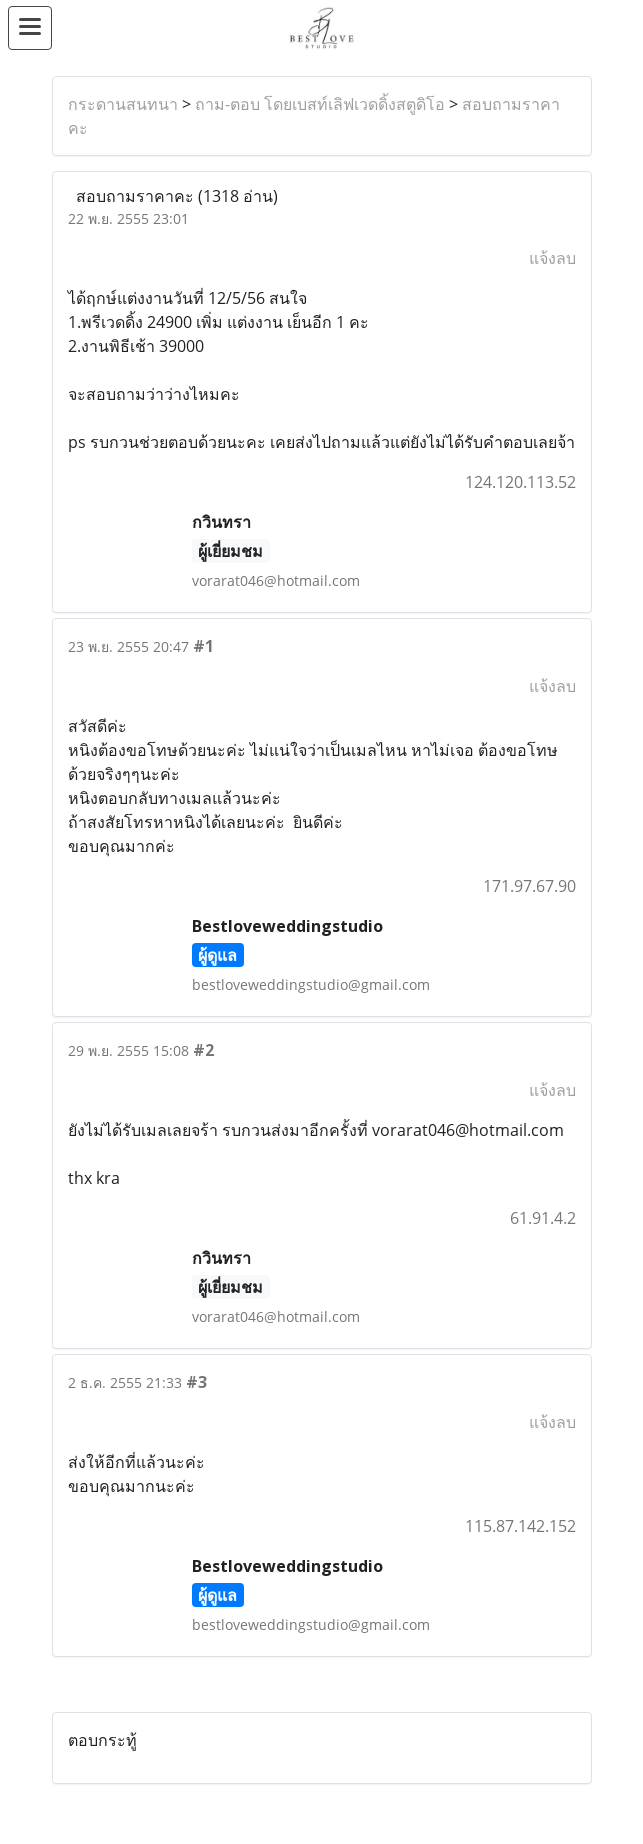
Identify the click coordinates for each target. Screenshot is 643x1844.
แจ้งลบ (552, 258)
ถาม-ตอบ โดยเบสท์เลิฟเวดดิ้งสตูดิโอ (320, 104)
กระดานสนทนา (123, 104)
